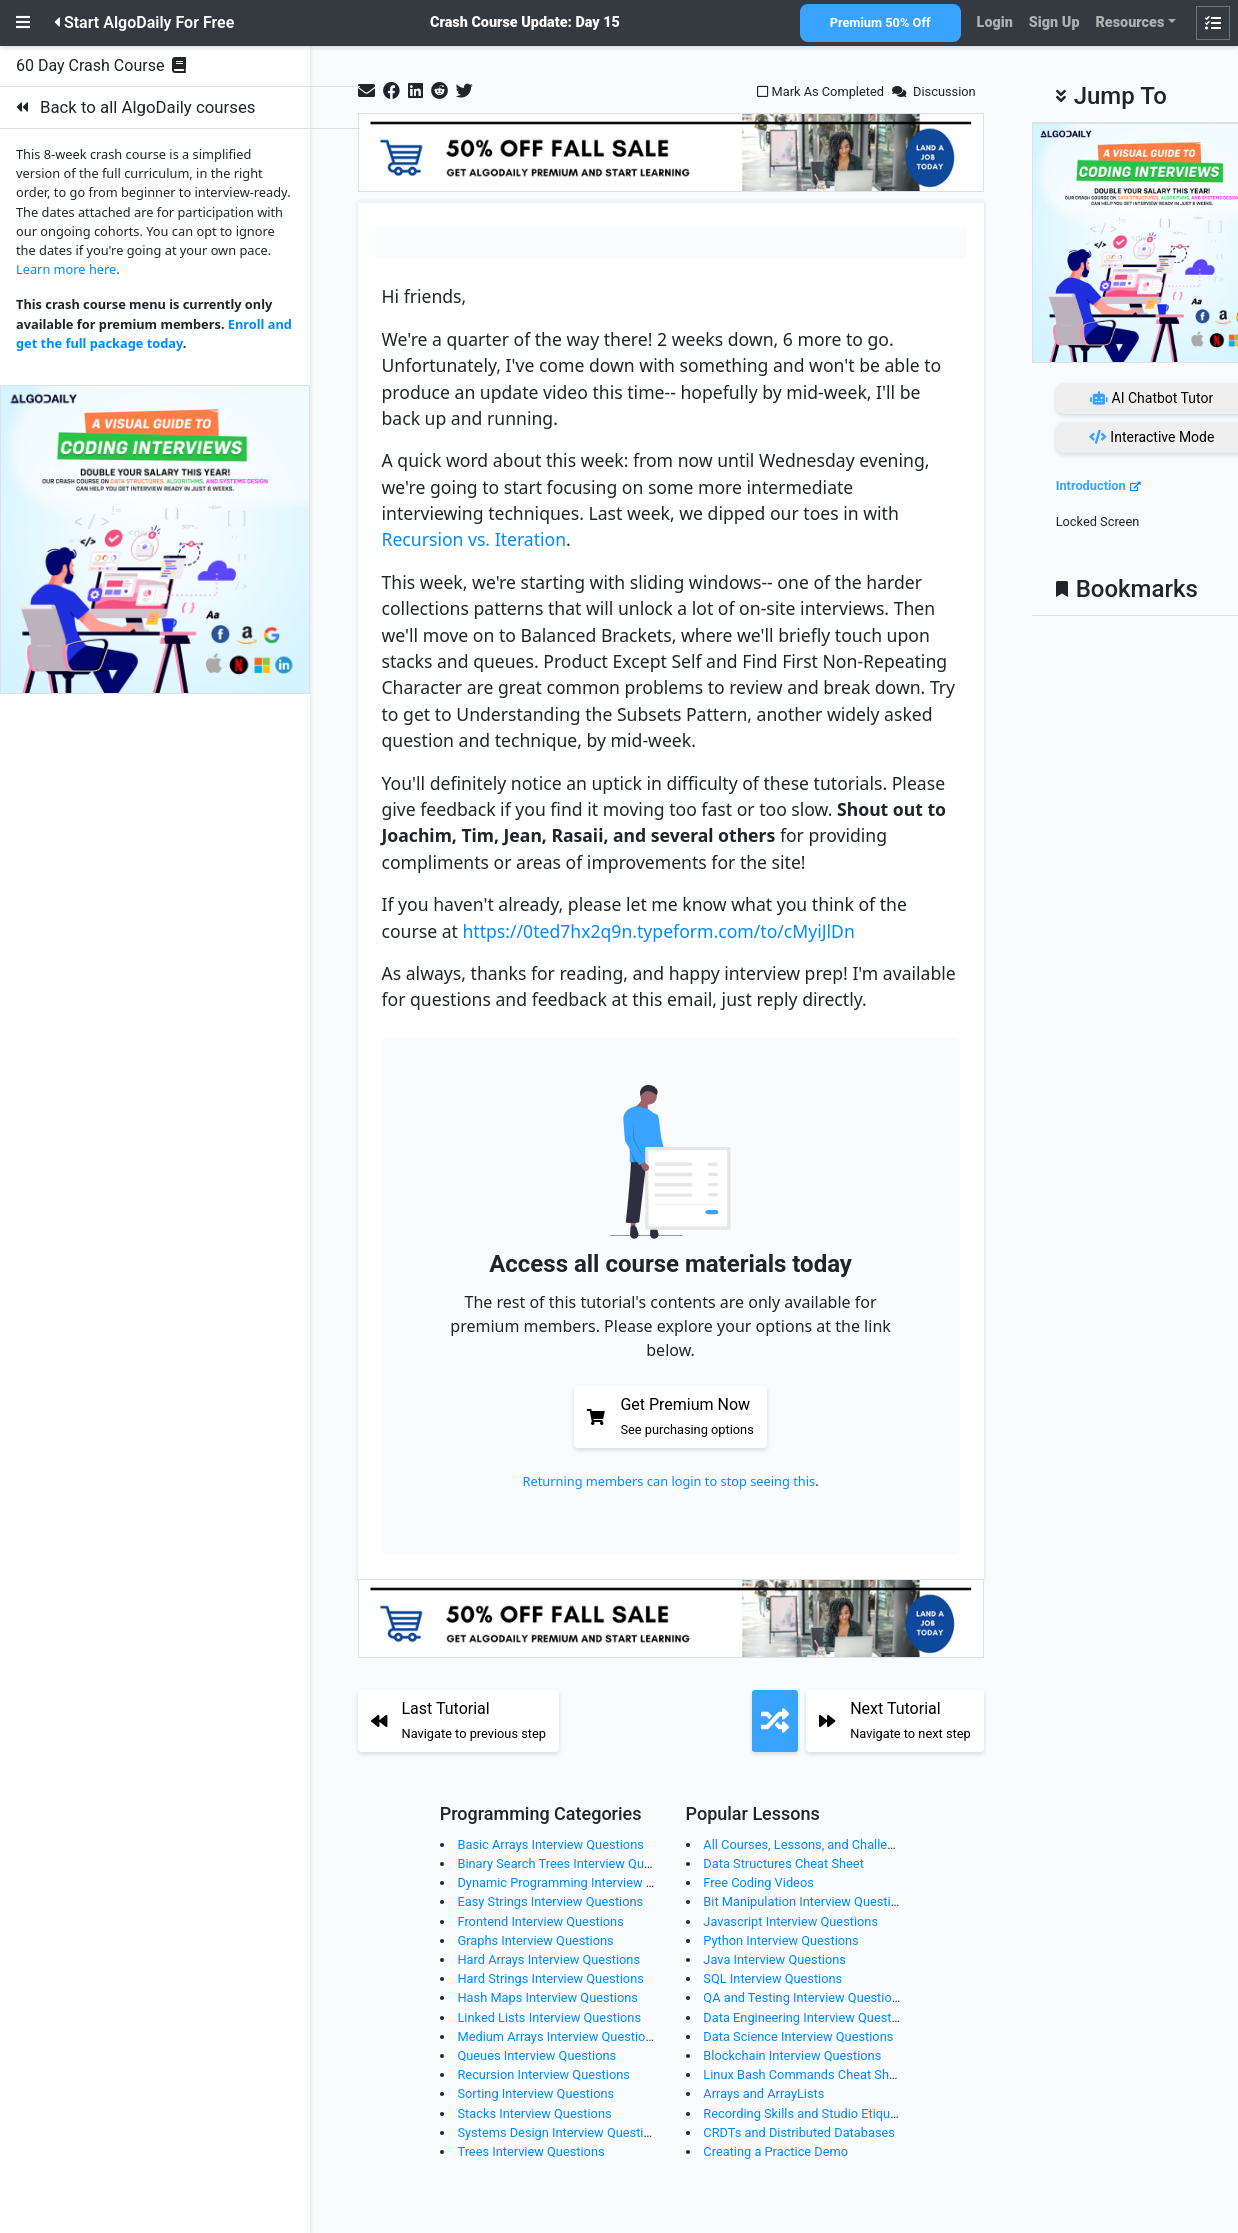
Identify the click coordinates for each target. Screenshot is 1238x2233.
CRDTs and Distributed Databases (799, 2132)
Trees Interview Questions (530, 2151)
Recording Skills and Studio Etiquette (807, 2113)
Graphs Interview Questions (535, 1940)
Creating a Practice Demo (775, 2151)
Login (995, 22)
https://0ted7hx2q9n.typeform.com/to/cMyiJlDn (658, 931)
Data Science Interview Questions (798, 2036)
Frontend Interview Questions (540, 1921)
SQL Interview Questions (772, 1978)
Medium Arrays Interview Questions (558, 2036)
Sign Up (1054, 22)
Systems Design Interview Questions (560, 2132)
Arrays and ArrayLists (763, 2093)
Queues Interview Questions (536, 2055)
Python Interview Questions (780, 1940)
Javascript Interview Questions (790, 1921)
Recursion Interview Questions (543, 2074)
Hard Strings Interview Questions (550, 1978)
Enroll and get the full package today (154, 333)
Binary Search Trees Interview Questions (571, 1863)
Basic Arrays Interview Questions (550, 1844)
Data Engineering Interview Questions (809, 2017)
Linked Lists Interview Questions (549, 2017)
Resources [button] (1129, 22)
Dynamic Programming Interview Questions (580, 1882)
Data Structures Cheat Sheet (783, 1863)
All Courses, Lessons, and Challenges (808, 1844)
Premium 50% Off (880, 22)
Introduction (1091, 485)
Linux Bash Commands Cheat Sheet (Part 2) (828, 2074)
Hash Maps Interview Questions (547, 1997)
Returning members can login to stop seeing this (669, 1481)
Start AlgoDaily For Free (144, 22)
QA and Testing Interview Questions (804, 1997)
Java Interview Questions (774, 1959)
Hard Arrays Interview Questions (548, 1959)
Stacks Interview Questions (534, 2113)
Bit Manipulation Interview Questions (807, 1901)
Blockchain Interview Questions (792, 2055)
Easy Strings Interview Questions (550, 1901)
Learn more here (66, 269)
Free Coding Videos (758, 1882)
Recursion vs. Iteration (474, 539)
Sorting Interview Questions (535, 2093)
